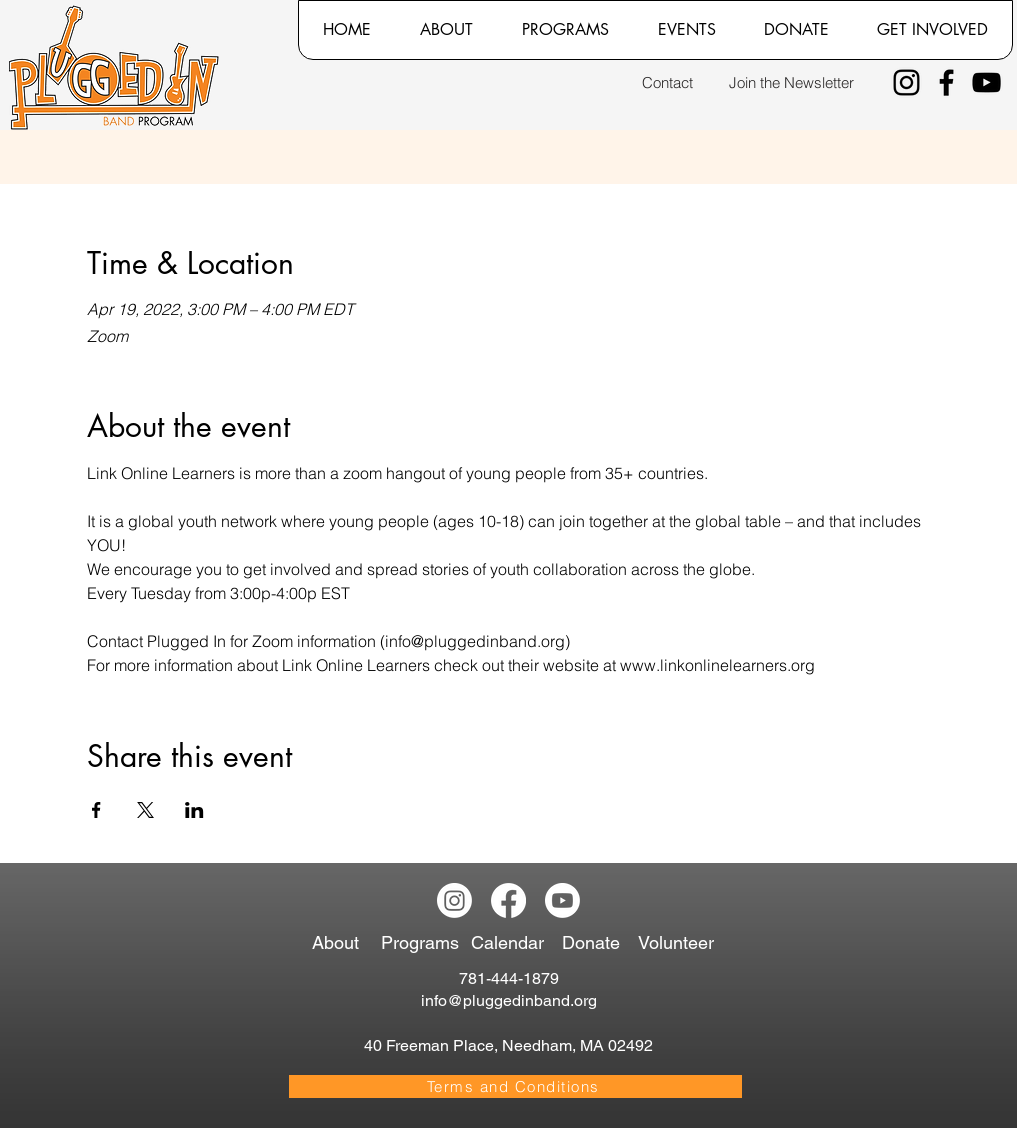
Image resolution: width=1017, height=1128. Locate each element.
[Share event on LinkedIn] (194, 810)
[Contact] (667, 82)
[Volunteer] (680, 943)
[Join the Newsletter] (792, 82)
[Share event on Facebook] (96, 810)
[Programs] (423, 943)
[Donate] (594, 943)
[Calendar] (516, 943)
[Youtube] (562, 900)
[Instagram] (906, 82)
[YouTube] (986, 82)
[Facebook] (946, 82)
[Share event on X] (145, 810)
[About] (342, 943)
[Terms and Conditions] (515, 1086)
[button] (446, 30)
